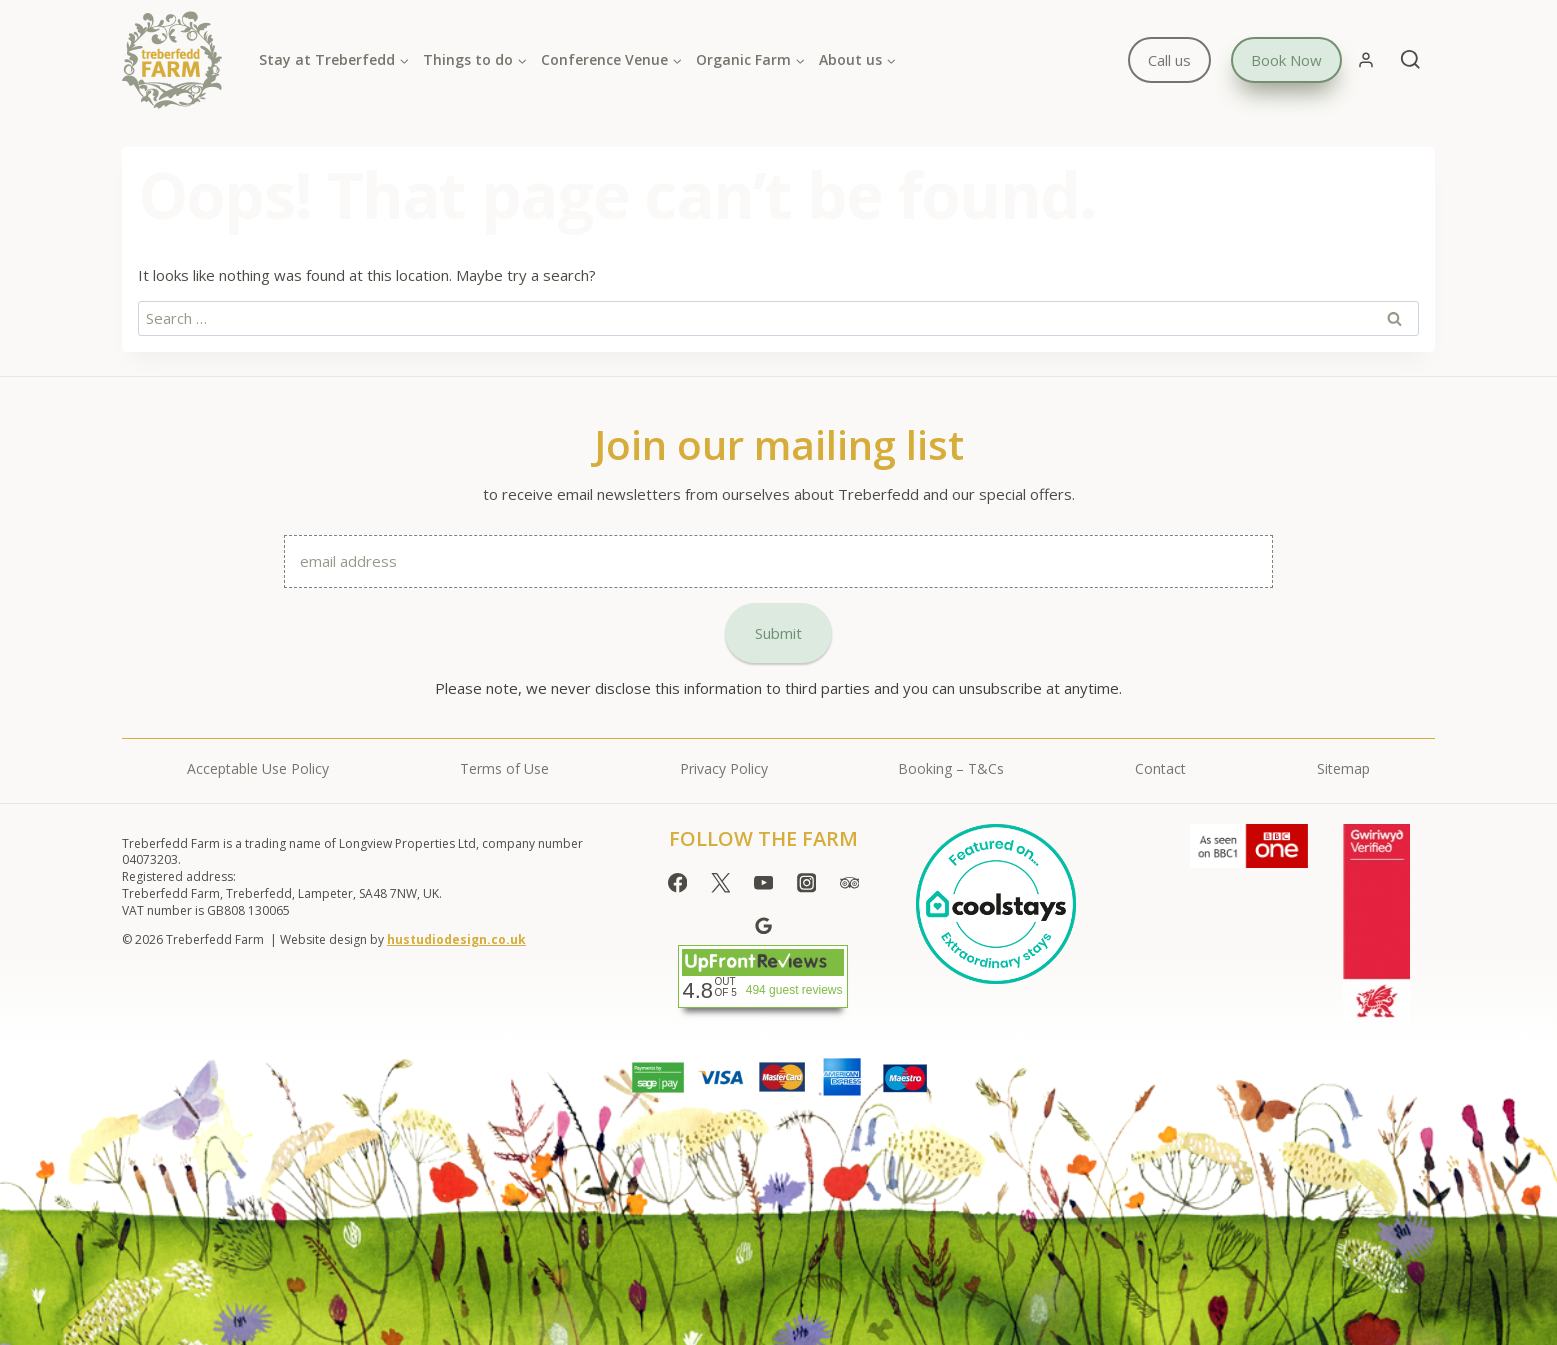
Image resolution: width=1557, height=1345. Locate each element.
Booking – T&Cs (951, 768)
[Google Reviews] (763, 925)
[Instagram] (806, 883)
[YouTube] (763, 883)
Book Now (1286, 60)
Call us (1169, 60)
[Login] (1366, 60)
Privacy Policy (724, 768)
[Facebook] (677, 883)
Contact (1160, 768)
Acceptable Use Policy (258, 768)
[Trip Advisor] (849, 883)
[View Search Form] (1410, 60)
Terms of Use (504, 768)
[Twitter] (720, 883)
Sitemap (1343, 768)
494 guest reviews (794, 990)
